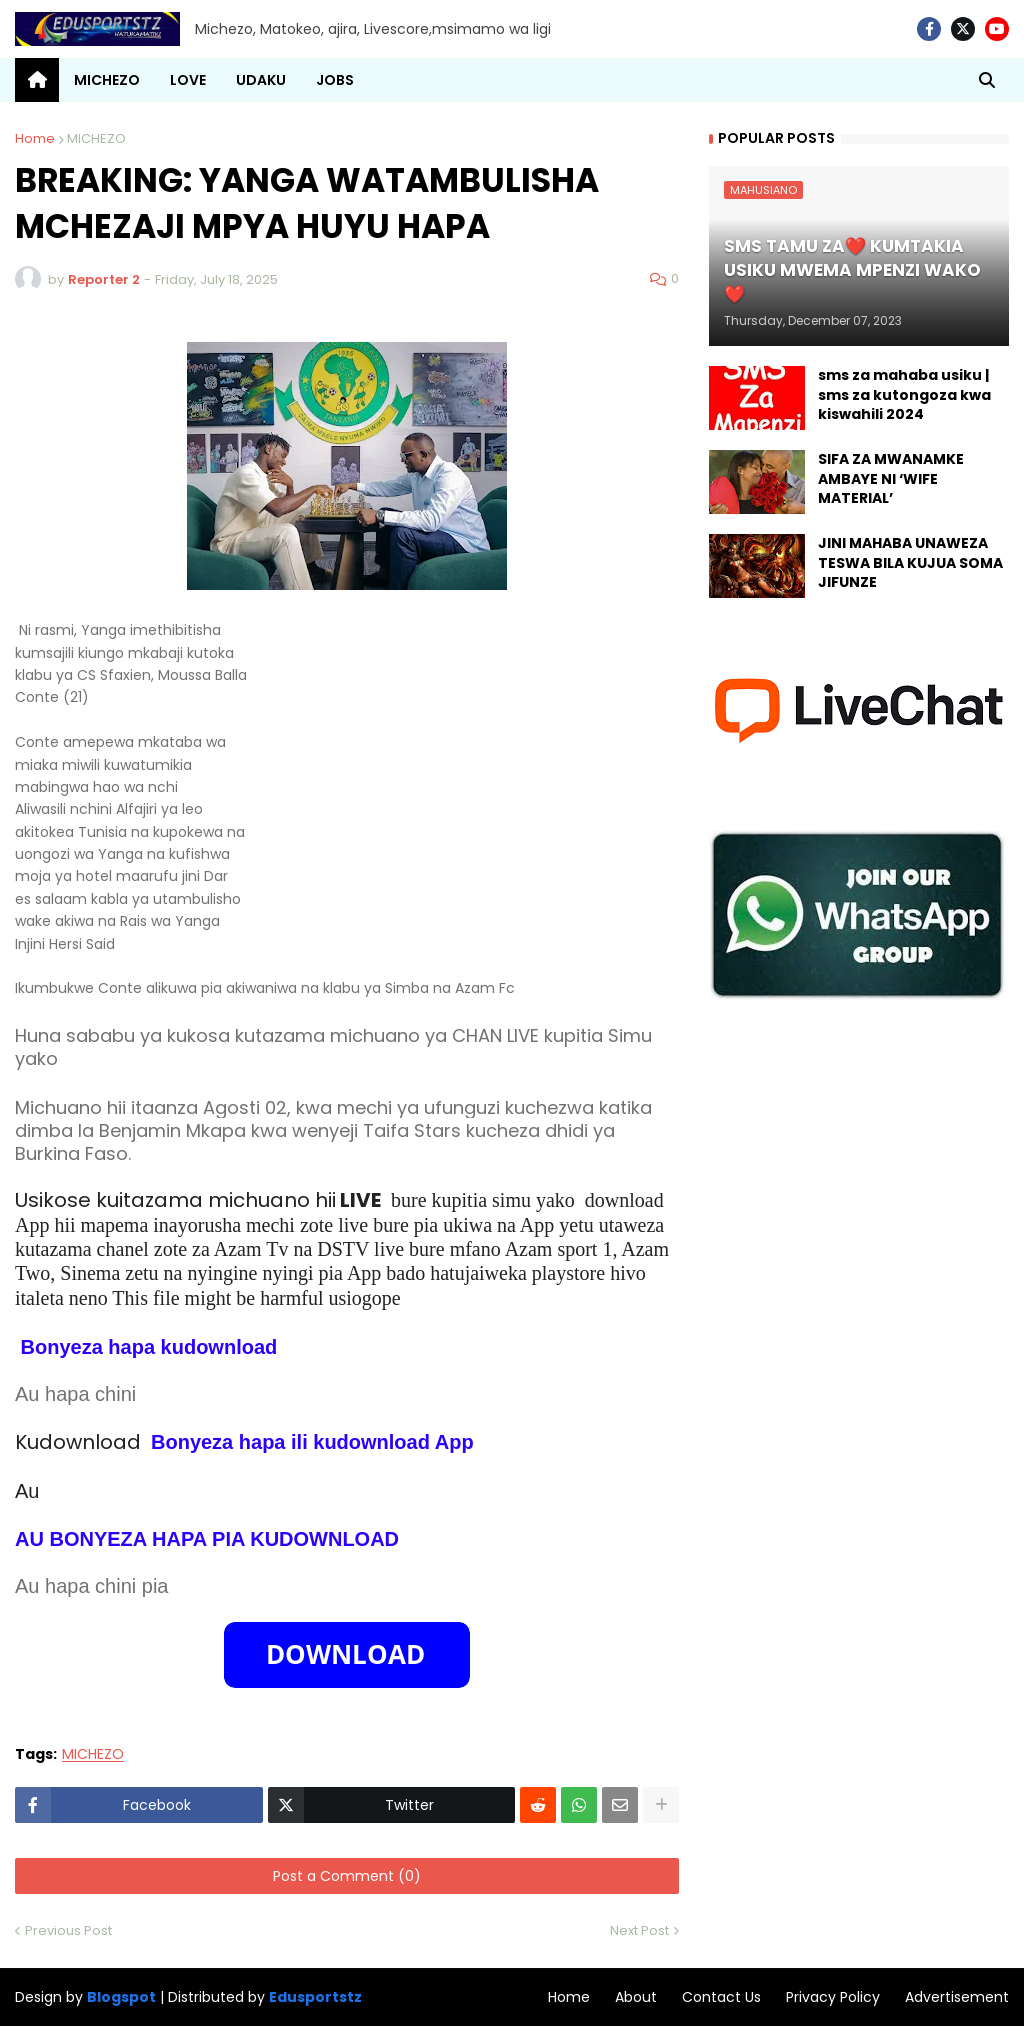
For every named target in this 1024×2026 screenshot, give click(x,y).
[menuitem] (37, 80)
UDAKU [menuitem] (261, 80)
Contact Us (721, 1997)
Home (35, 138)
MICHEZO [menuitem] (107, 80)
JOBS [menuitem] (335, 80)
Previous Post (68, 1930)
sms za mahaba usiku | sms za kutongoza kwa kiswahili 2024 (904, 395)
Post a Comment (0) (347, 1876)
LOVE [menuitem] (188, 80)
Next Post (639, 1930)
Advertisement (957, 1997)
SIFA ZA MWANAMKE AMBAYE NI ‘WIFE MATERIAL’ (891, 479)
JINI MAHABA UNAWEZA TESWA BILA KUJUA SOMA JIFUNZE (910, 563)
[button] (987, 80)
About (636, 1997)
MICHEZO (96, 138)
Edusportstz (315, 1997)
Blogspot (121, 1997)
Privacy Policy (833, 1997)
